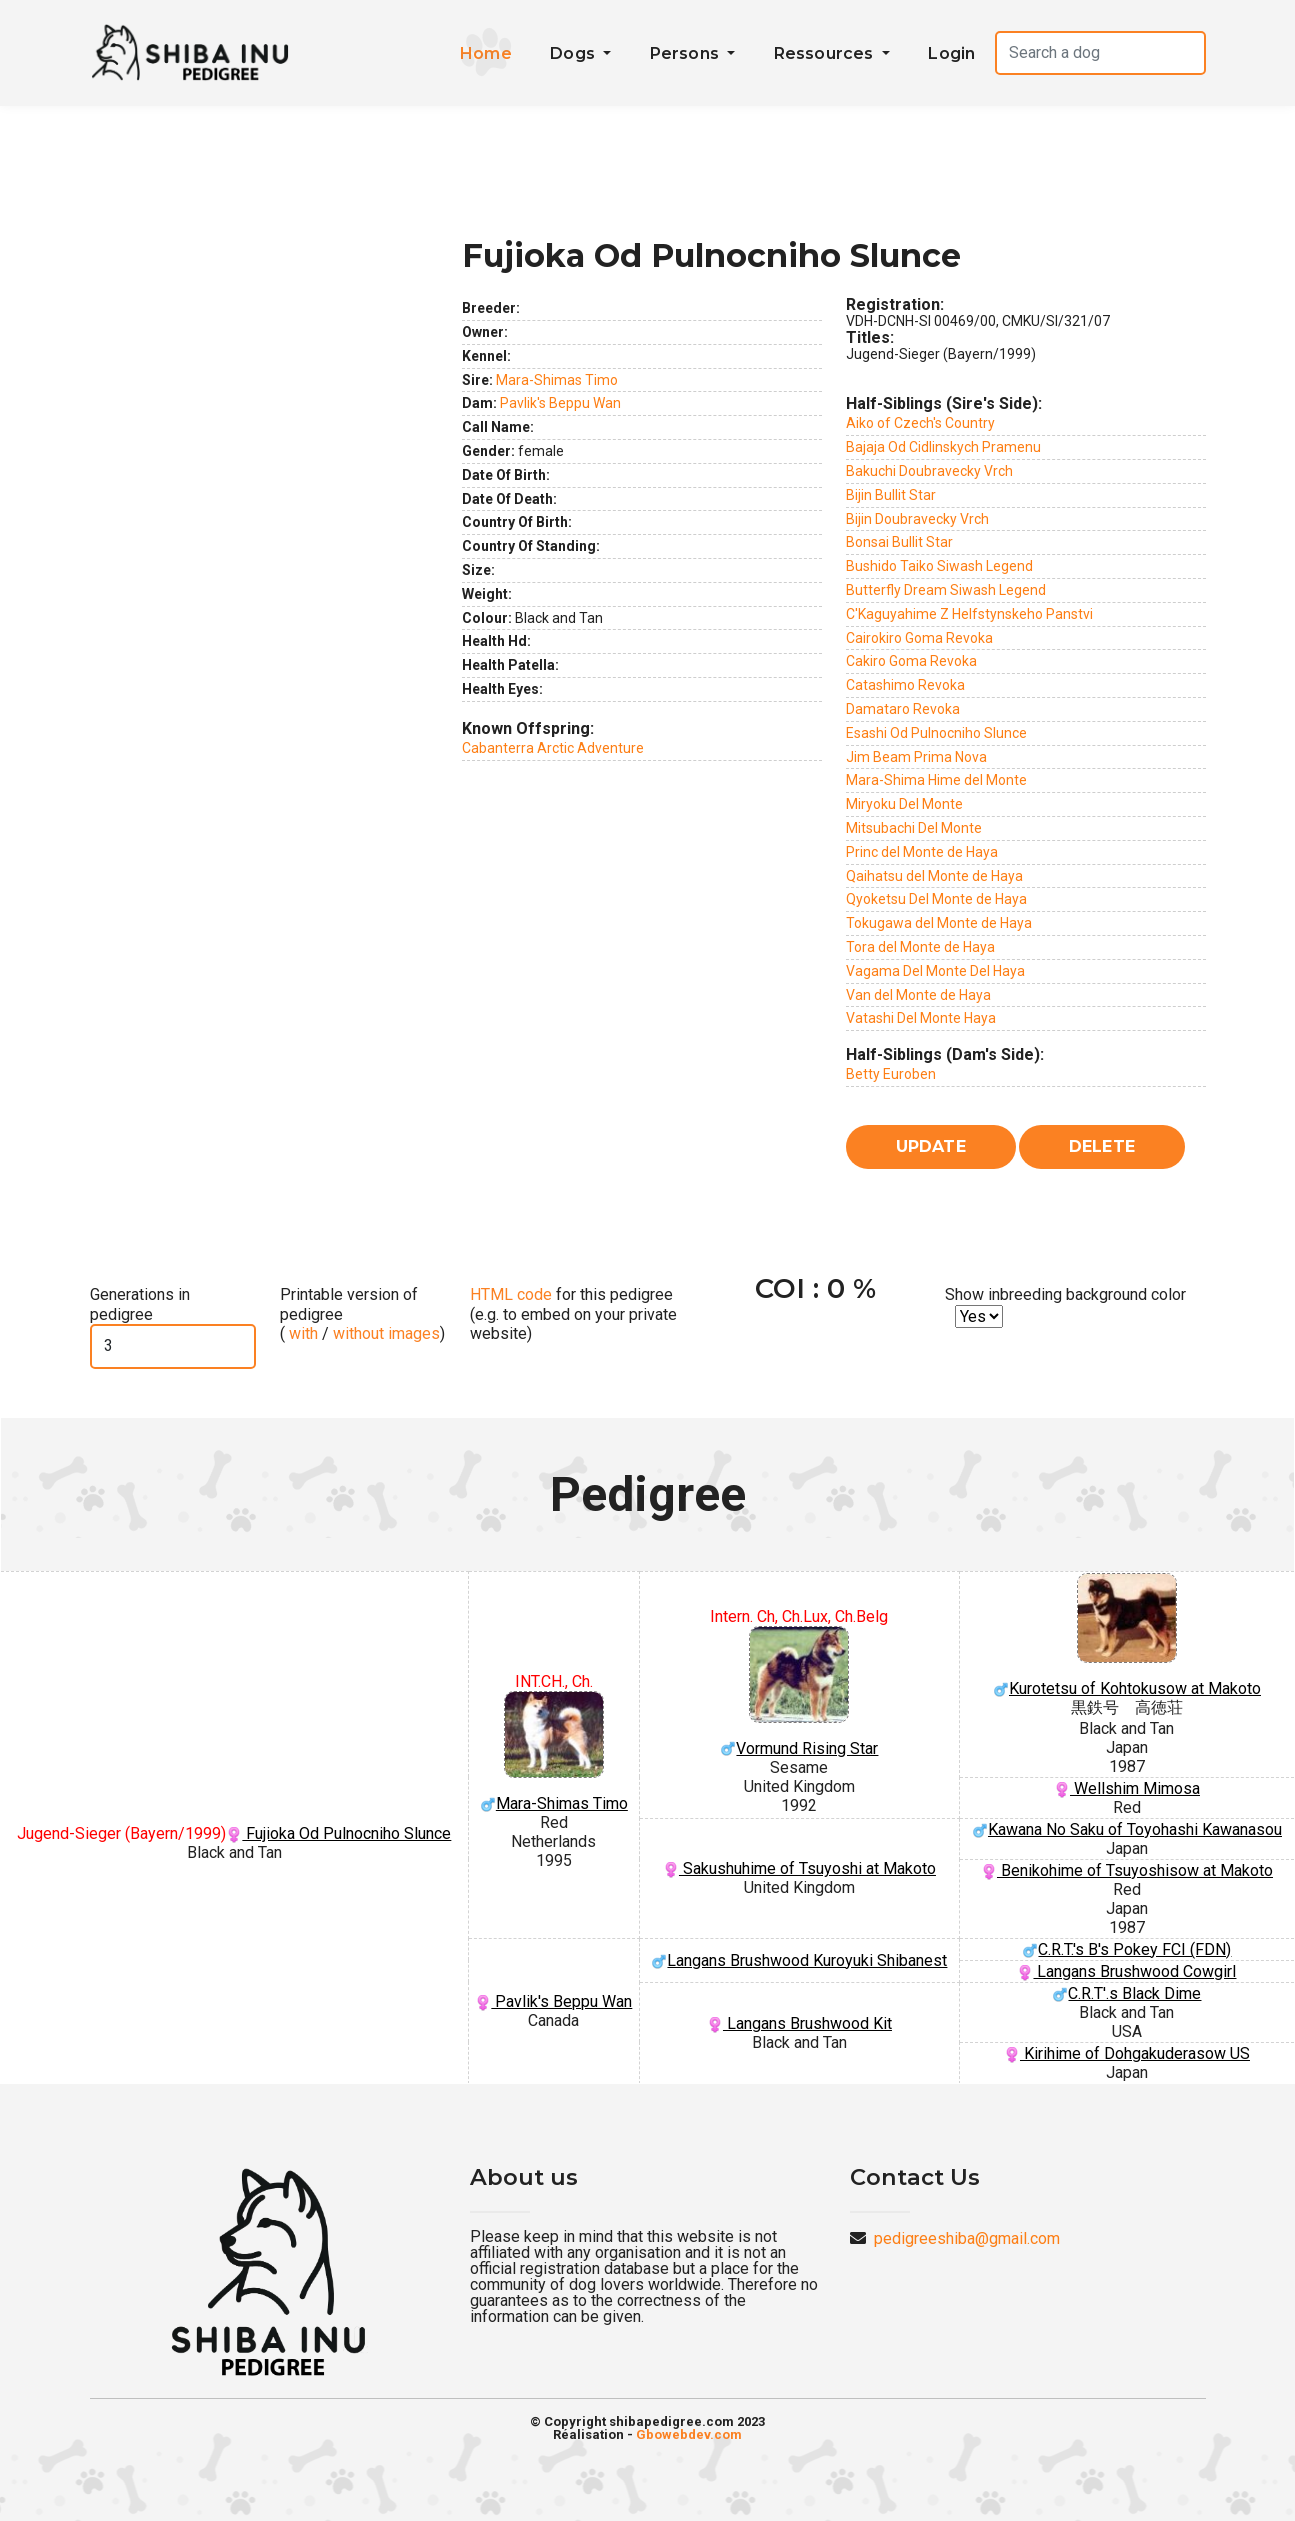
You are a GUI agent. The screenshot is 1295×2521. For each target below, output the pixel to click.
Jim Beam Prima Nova (916, 757)
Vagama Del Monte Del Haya (935, 971)
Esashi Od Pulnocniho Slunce (936, 733)
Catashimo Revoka (905, 685)
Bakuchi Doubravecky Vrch (929, 471)
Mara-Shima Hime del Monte (936, 780)
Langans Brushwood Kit (799, 2023)
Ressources (826, 53)
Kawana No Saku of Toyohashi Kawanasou (1127, 1829)
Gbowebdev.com (689, 2434)
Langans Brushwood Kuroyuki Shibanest (799, 1960)
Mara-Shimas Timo (557, 380)
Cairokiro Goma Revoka (919, 638)
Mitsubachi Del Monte (914, 828)
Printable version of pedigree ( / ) (362, 1313)
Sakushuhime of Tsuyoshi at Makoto (799, 1868)
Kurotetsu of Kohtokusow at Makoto (1127, 1635)
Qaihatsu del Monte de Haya (934, 876)
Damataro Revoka (903, 709)
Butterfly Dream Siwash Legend (946, 590)
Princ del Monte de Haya (922, 852)
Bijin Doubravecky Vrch (917, 519)
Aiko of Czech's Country (920, 423)
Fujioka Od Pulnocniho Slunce (338, 1833)
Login (951, 53)
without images (386, 1333)
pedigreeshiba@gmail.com (967, 2238)
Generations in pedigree (140, 1304)
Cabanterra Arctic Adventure (553, 748)
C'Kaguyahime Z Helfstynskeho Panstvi (969, 614)
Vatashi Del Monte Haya (921, 1018)
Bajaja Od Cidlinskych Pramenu (943, 447)
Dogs (574, 53)
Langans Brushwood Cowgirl (1126, 1971)
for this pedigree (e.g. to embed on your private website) (573, 1313)
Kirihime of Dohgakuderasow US (1127, 2053)
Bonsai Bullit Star (899, 542)
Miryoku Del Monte (904, 804)
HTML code (511, 1294)
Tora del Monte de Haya (920, 947)
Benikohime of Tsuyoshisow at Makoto (1127, 1870)
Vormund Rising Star (799, 1692)
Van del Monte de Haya (918, 995)
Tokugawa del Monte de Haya (939, 923)
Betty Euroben (891, 1074)
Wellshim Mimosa (1127, 1788)
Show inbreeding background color (1065, 1294)
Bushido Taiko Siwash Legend (939, 566)
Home (486, 53)
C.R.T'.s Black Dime (1126, 1993)
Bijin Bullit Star (891, 495)
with (301, 1333)
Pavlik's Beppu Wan (560, 403)
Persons (687, 53)
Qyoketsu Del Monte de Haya (936, 899)
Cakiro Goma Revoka (911, 661)
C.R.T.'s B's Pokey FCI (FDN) (1126, 1949)
